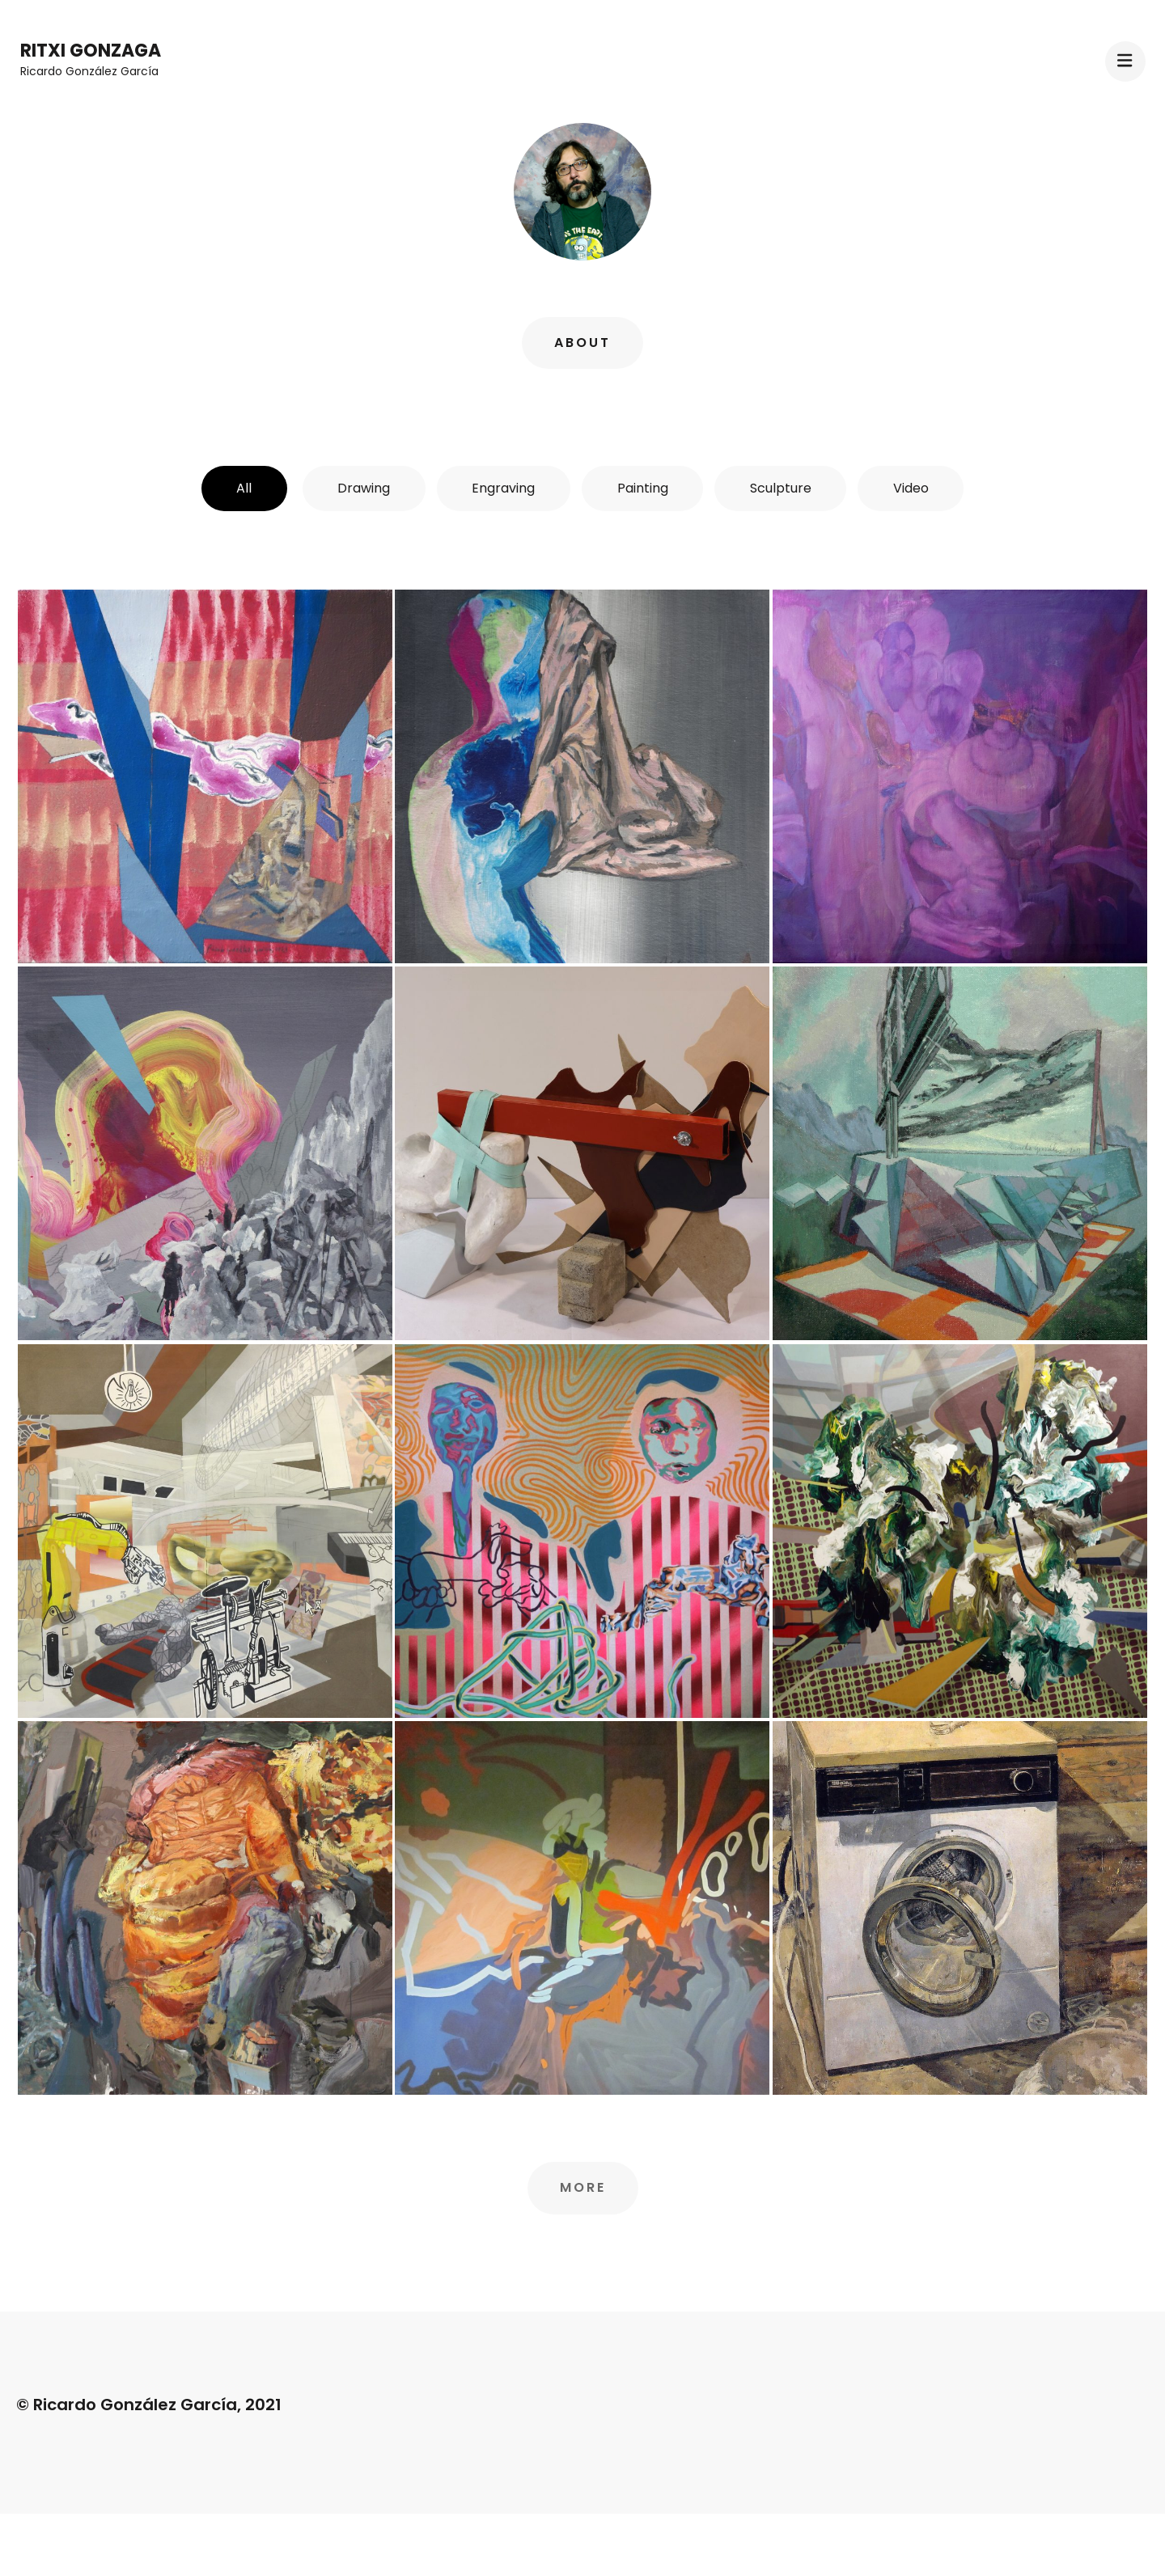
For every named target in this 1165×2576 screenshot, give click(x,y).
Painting (644, 488)
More (583, 2188)
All (236, 488)
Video (919, 488)
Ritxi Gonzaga (90, 50)
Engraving (502, 488)
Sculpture (785, 488)
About (582, 342)
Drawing (359, 488)
